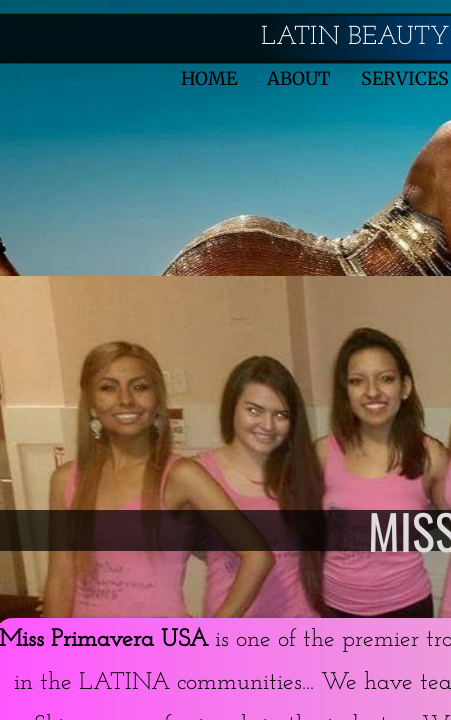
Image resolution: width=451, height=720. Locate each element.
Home (209, 78)
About (299, 78)
